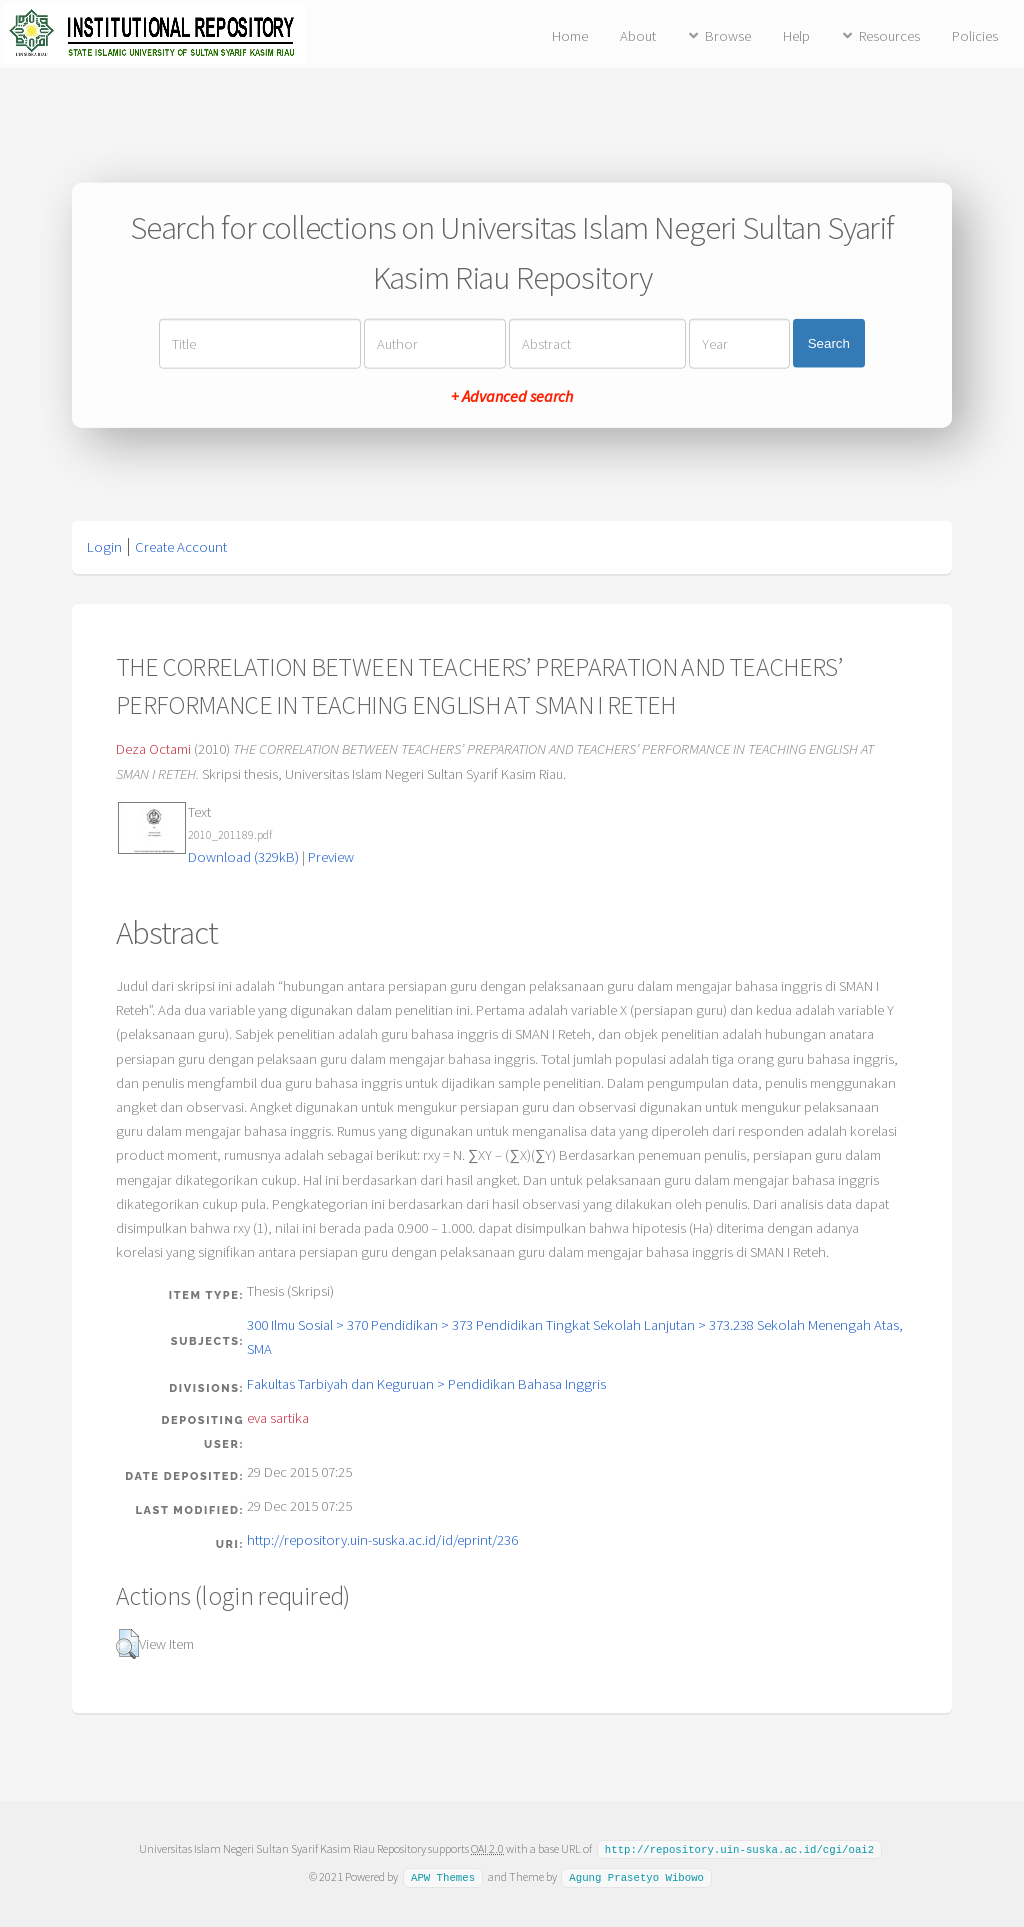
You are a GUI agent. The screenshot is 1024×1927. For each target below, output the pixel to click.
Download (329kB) (243, 857)
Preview (331, 857)
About (638, 36)
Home (570, 36)
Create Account (181, 547)
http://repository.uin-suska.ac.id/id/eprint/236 (382, 1540)
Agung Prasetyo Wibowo (636, 1876)
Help (796, 36)
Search (829, 343)
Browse (728, 36)
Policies (975, 36)
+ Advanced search (512, 395)
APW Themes (443, 1876)
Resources (889, 36)
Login (104, 547)
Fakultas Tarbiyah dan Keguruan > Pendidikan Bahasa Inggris (426, 1384)
